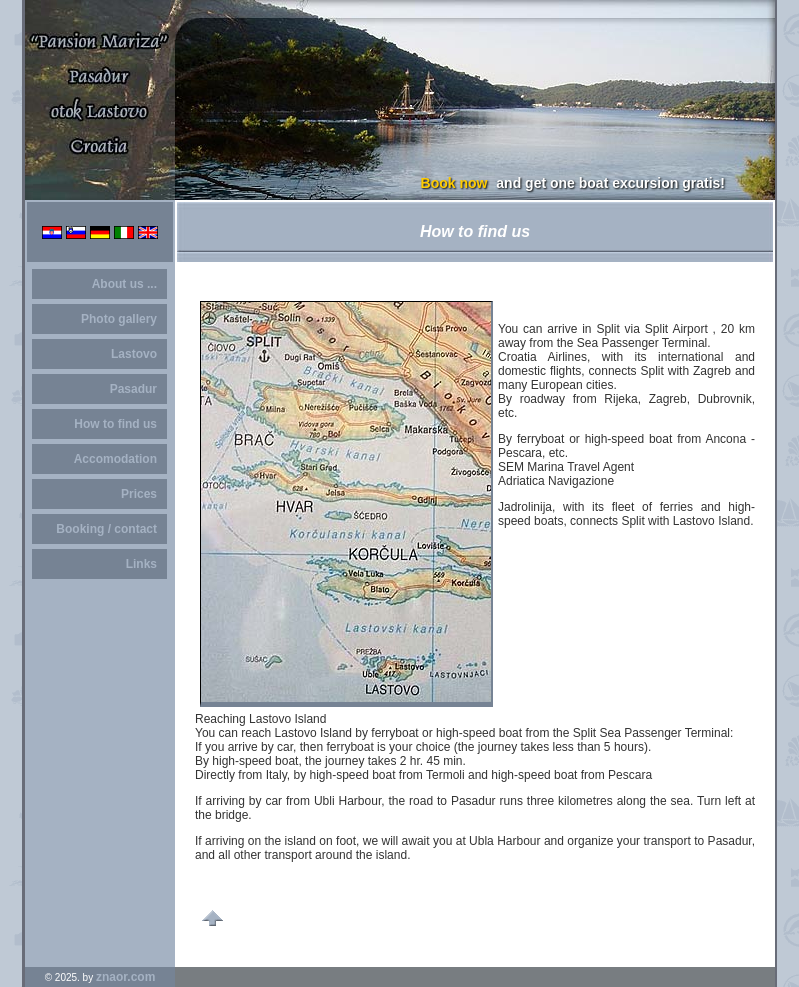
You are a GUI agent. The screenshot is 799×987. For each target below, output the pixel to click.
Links (141, 564)
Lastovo (134, 354)
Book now (454, 183)
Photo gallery (119, 319)
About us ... (124, 284)
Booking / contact (106, 529)
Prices (139, 494)
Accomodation (115, 459)
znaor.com (125, 977)
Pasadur (133, 389)
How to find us (115, 424)
